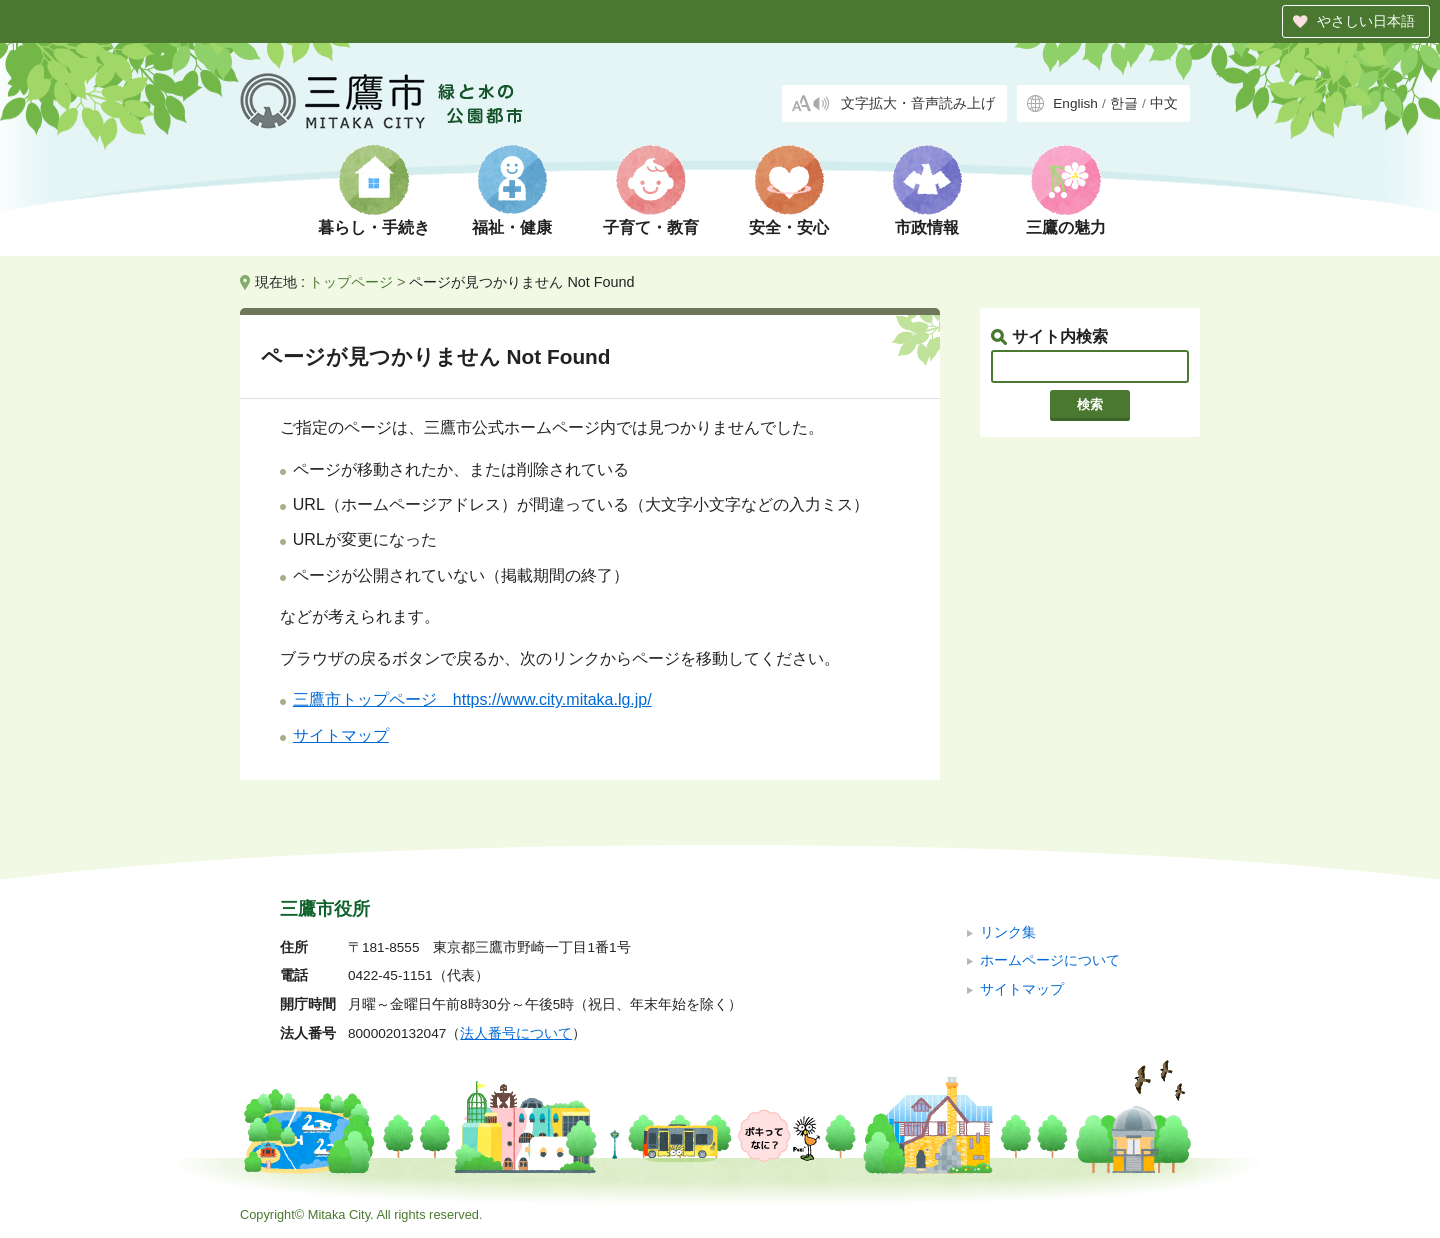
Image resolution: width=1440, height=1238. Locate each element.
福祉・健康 (512, 227)
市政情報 (927, 227)
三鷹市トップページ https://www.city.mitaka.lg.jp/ (472, 699)
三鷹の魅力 (1066, 227)
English (1075, 103)
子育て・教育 (651, 227)
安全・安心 (789, 227)
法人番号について (516, 1033)
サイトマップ (341, 735)
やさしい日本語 (1366, 21)
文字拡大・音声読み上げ (918, 103)
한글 (1124, 103)
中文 (1164, 103)
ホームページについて (1050, 960)
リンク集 (1008, 932)
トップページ (351, 282)
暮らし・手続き (374, 227)
